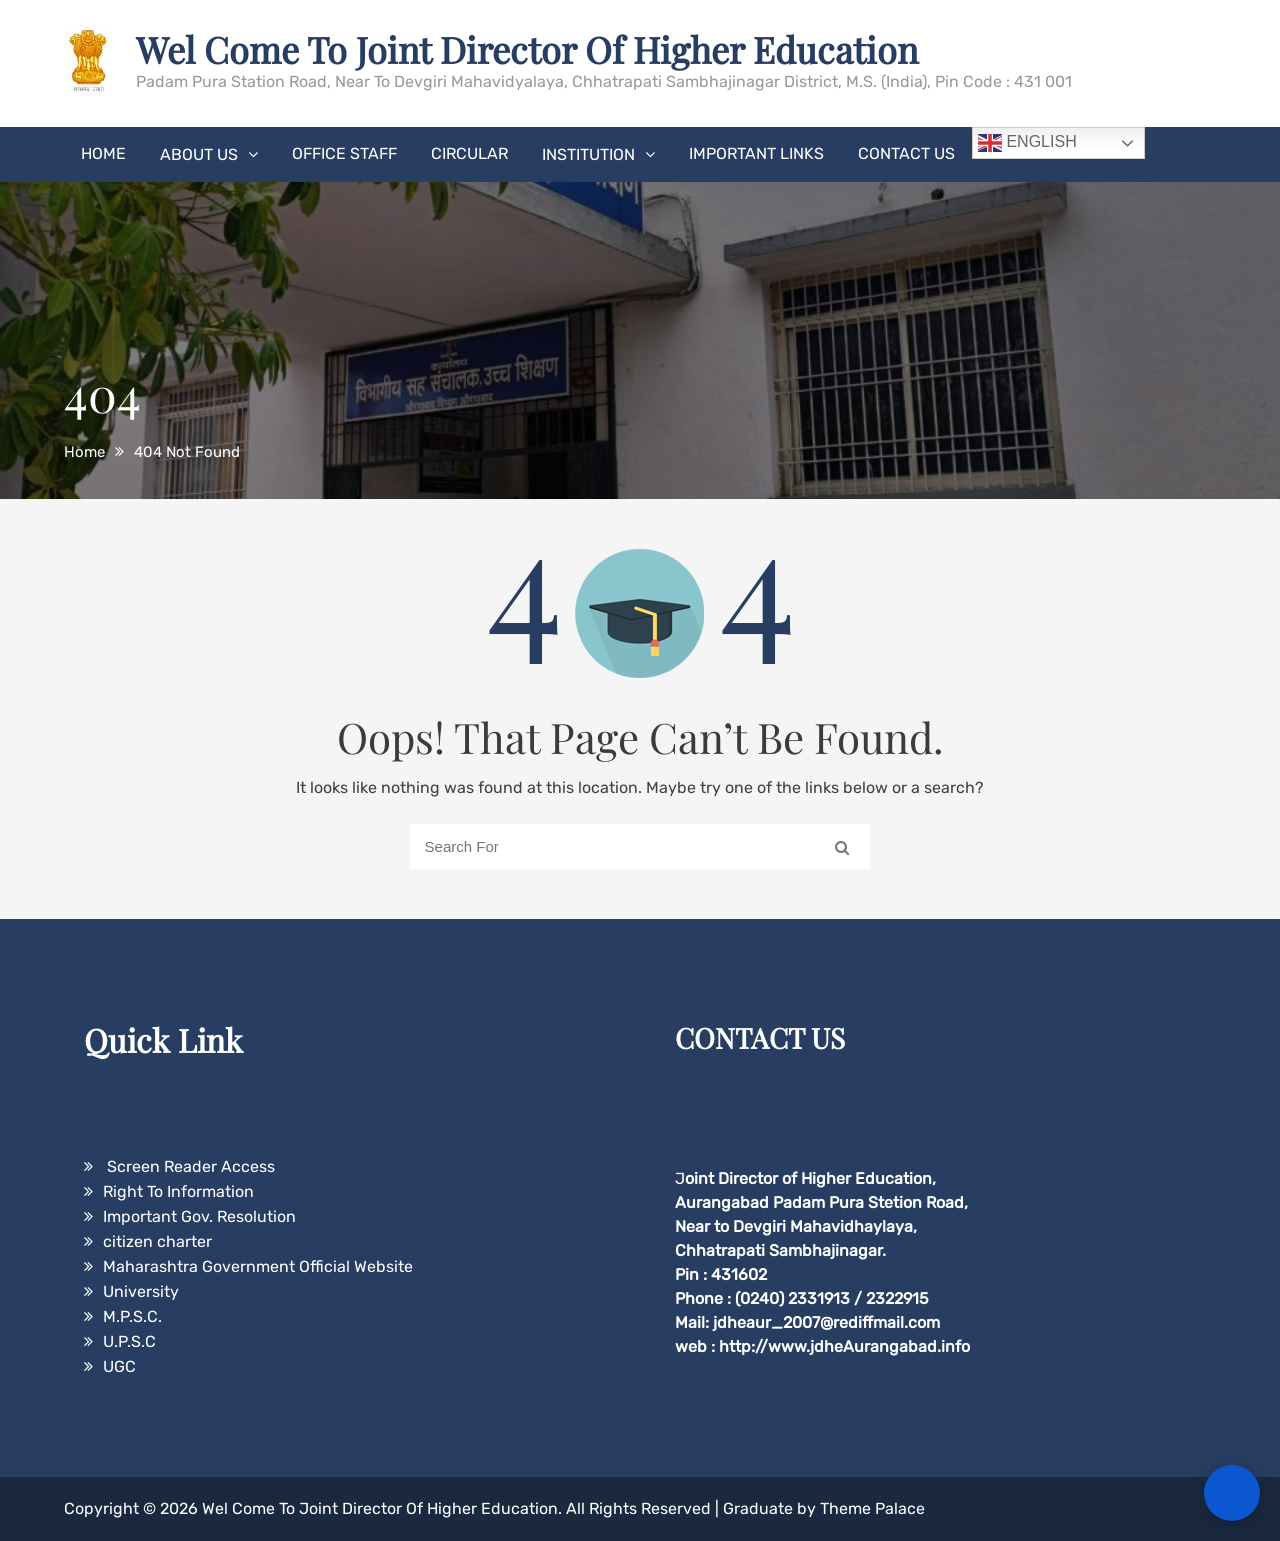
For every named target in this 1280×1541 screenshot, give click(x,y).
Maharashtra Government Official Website (258, 1266)
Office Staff (344, 153)
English (1027, 143)
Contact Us (906, 153)
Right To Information (178, 1191)
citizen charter (157, 1241)
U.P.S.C (129, 1341)
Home (103, 153)
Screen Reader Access (189, 1166)
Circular (469, 153)
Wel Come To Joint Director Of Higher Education (527, 49)
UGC (119, 1366)
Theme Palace (872, 1508)
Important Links (756, 153)
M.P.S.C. (132, 1316)
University (141, 1291)
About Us (199, 154)
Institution (588, 154)
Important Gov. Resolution (199, 1216)
